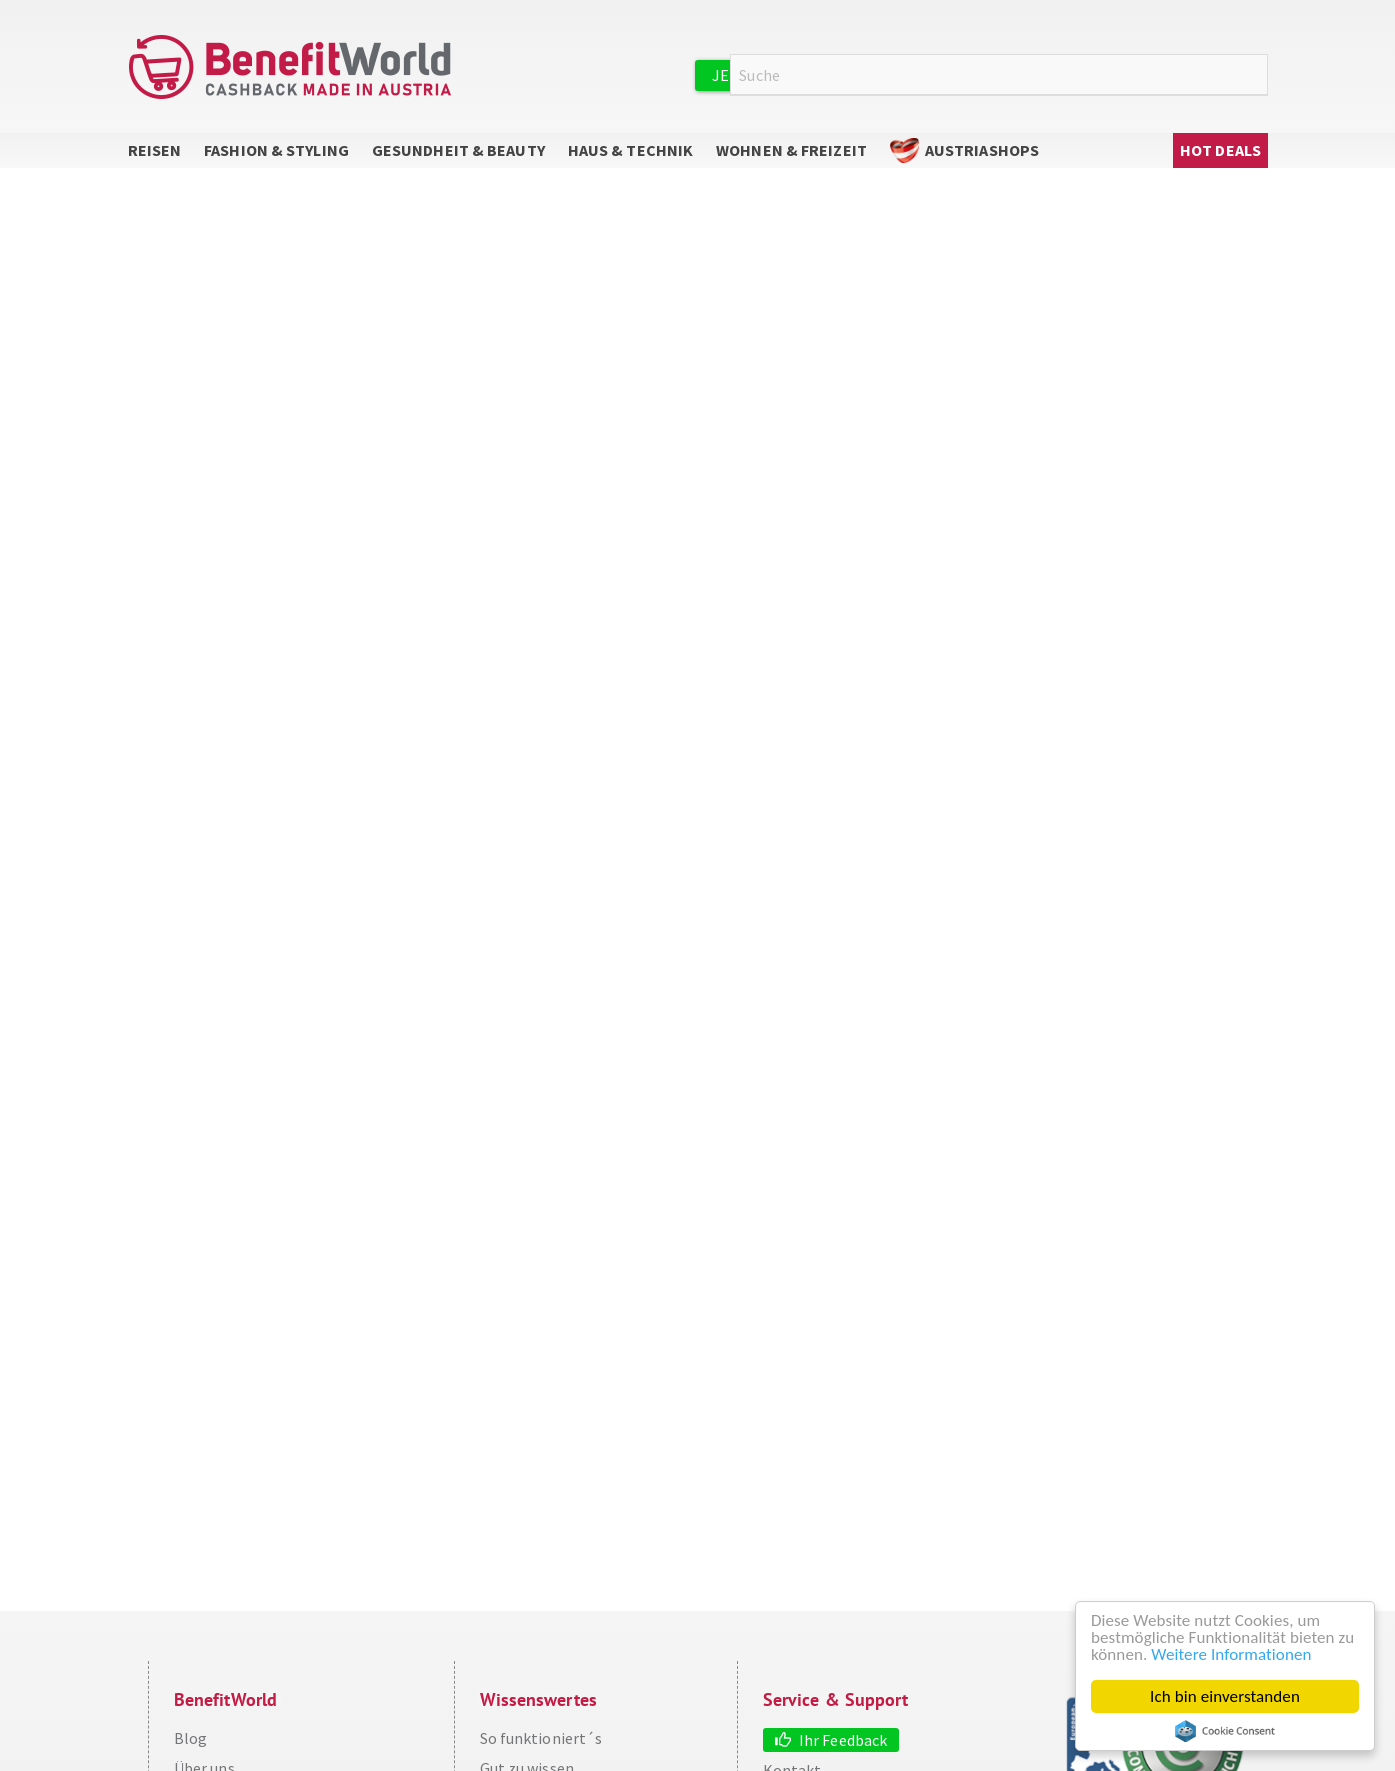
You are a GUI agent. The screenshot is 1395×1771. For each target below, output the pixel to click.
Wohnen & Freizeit (791, 150)
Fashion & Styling (276, 150)
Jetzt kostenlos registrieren (835, 75)
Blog (190, 1738)
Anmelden (1038, 74)
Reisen (155, 150)
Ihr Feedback (843, 1740)
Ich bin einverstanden (1225, 1696)
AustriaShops (982, 150)
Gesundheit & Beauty (458, 150)
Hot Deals (1220, 150)
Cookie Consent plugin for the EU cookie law (1225, 1731)
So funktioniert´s (541, 1738)
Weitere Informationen (1231, 1654)
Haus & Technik (630, 150)
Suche (1256, 75)
